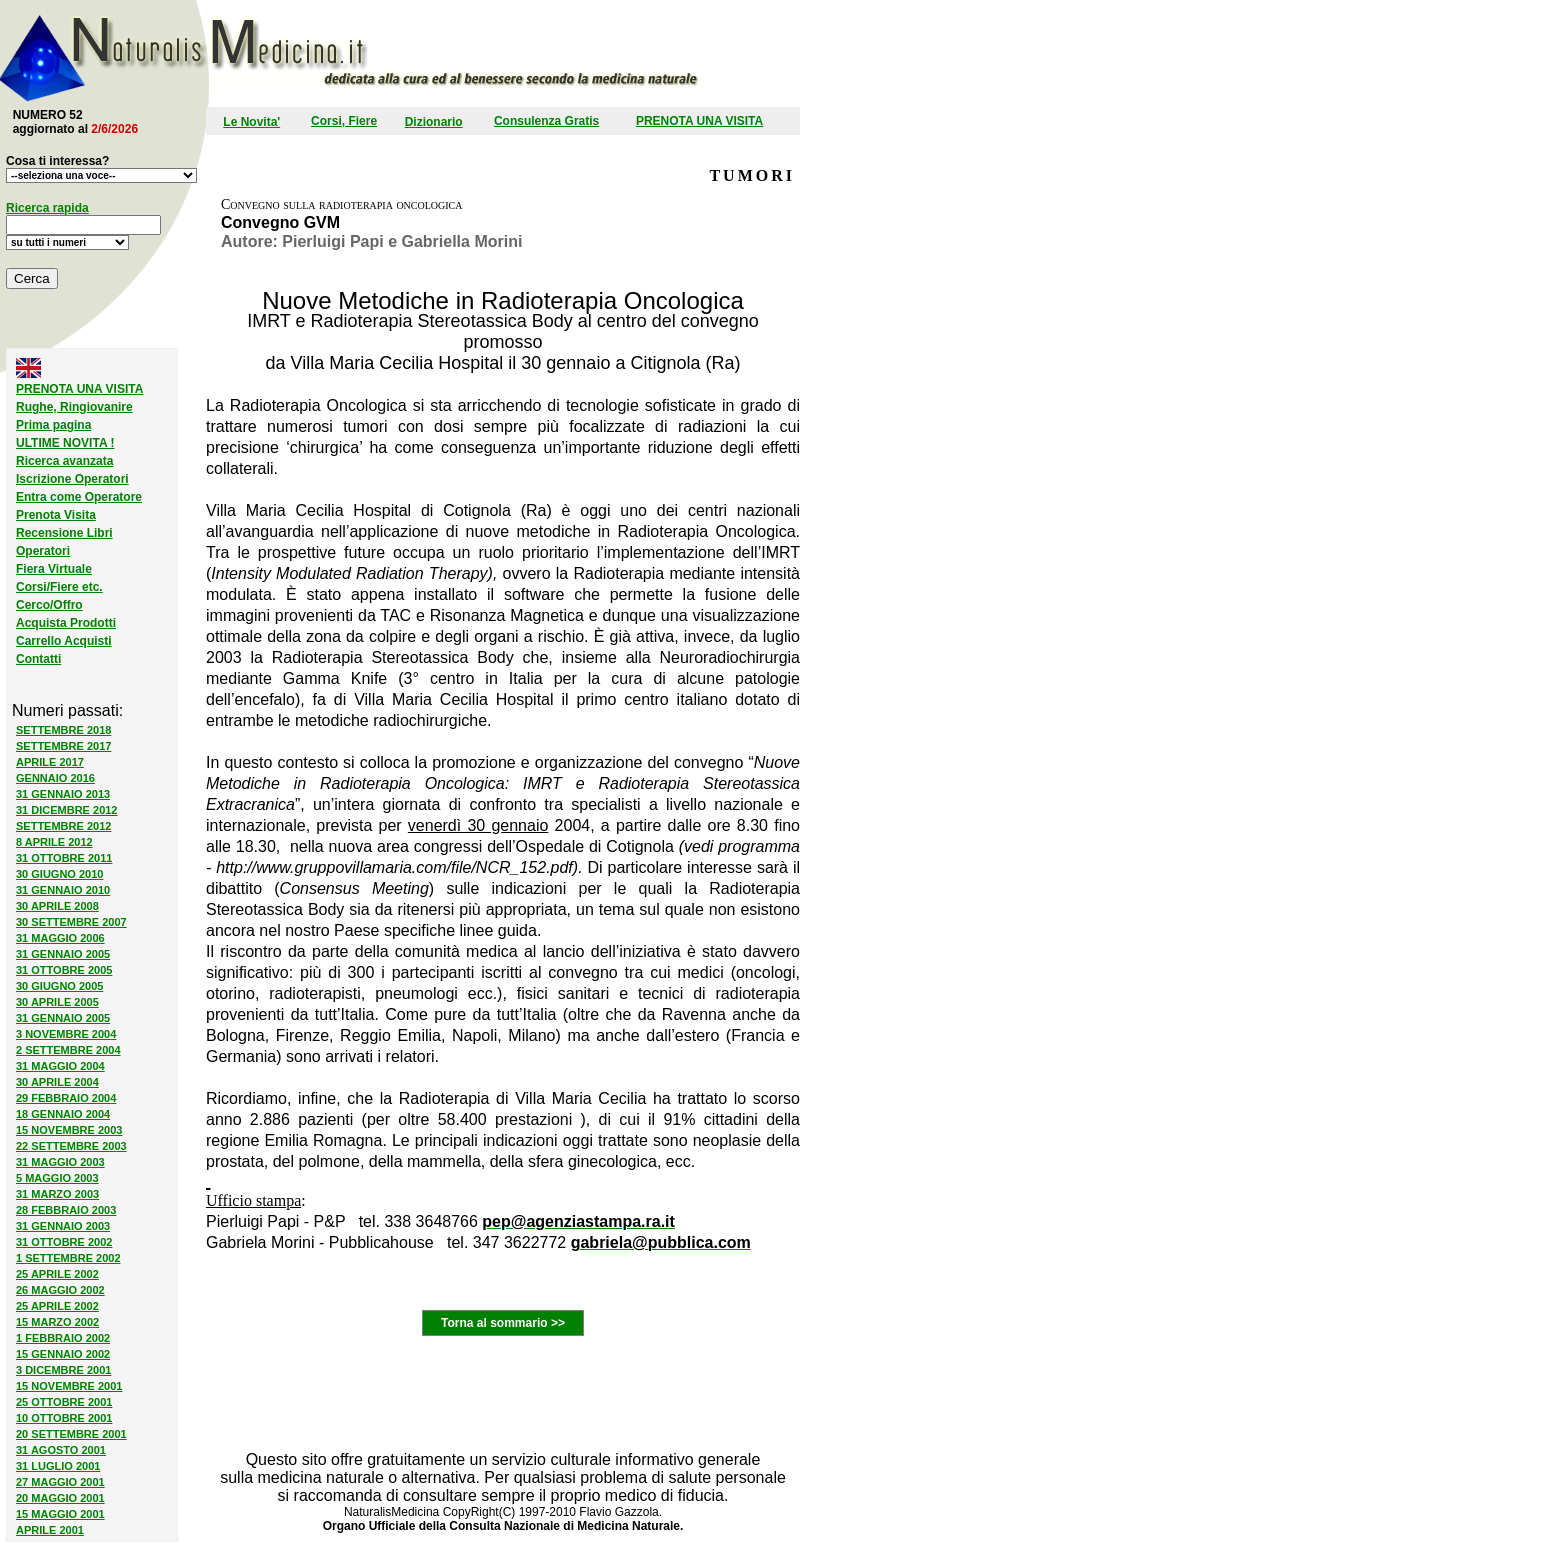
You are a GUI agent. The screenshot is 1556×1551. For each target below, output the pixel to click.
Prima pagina (53, 425)
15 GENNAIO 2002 (63, 1354)
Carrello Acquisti (64, 641)
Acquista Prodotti (66, 623)
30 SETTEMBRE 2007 (71, 922)
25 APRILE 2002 (57, 1274)
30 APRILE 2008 (57, 906)
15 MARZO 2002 (57, 1322)
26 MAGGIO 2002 (60, 1290)
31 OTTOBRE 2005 (64, 970)
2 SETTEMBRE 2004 (68, 1050)
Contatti (38, 659)
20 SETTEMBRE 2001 (71, 1434)
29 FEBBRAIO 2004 (66, 1098)
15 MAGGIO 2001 (60, 1514)
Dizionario (434, 122)
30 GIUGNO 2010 (59, 874)
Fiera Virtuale (54, 569)
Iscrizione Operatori (72, 479)
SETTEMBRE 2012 (63, 826)
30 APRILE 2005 (57, 1002)
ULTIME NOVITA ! (65, 443)
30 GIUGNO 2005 (59, 986)
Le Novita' (251, 122)
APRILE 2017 (50, 762)
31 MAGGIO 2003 (60, 1162)
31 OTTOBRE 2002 (64, 1242)
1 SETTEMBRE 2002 (68, 1258)
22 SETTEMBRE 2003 (71, 1146)
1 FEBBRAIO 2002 (63, 1338)
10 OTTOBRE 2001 (64, 1418)
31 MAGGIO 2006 (60, 938)
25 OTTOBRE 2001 (64, 1402)
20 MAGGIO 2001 (60, 1498)
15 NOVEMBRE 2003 (69, 1130)
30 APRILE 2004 (57, 1082)
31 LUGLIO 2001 (58, 1466)
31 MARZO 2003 (57, 1194)
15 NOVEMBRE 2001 (69, 1386)
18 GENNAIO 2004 (63, 1114)
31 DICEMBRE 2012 (67, 810)
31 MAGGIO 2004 (60, 1066)
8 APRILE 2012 (54, 842)
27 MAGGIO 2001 (60, 1482)
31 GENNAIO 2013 (63, 794)
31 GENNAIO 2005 (63, 954)
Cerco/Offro (49, 605)
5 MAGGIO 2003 (57, 1178)
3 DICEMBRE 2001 (63, 1370)
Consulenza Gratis (546, 121)
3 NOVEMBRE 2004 (66, 1034)
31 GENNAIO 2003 (63, 1226)
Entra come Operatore (79, 497)
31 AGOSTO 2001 (61, 1450)
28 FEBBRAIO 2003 (66, 1210)
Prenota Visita (56, 515)
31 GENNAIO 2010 (63, 890)
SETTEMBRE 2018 (63, 730)
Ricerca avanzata (64, 461)
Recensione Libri (64, 533)
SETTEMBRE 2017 (63, 746)
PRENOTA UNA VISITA (699, 121)
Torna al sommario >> (503, 1323)
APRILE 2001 (50, 1530)
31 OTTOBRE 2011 (64, 858)
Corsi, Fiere (344, 121)
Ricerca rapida (47, 208)
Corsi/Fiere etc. (59, 587)
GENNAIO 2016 (55, 778)
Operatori (43, 551)
